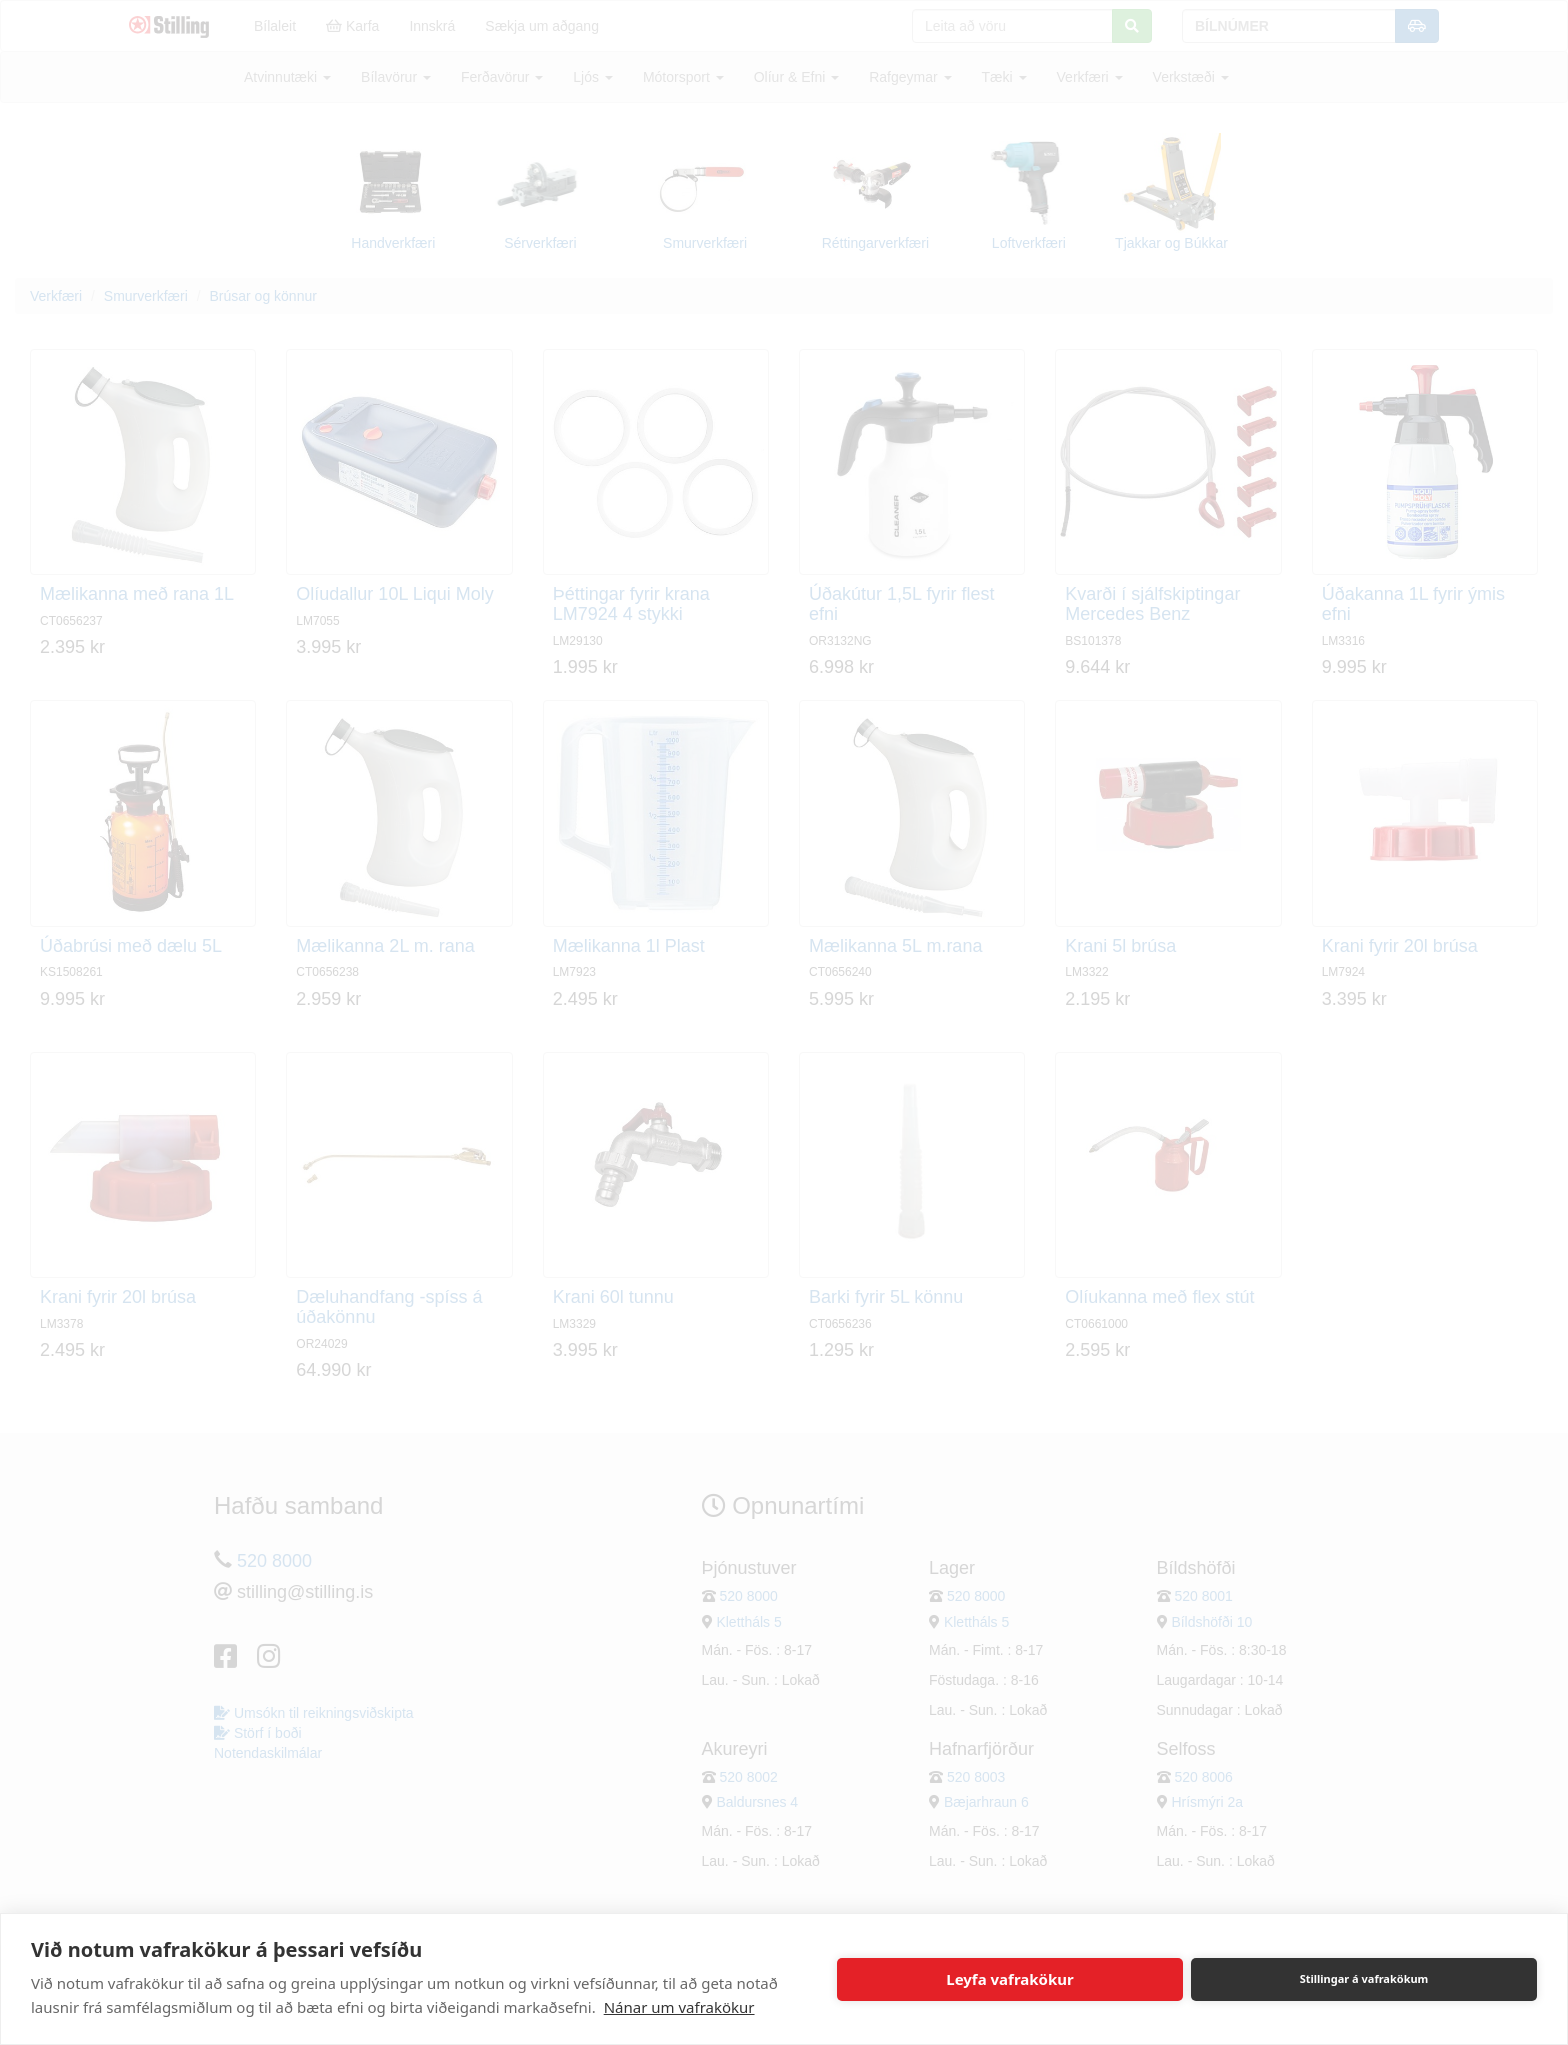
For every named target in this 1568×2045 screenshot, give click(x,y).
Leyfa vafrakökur (1009, 1979)
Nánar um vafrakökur (679, 2007)
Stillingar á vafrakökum (1364, 1978)
